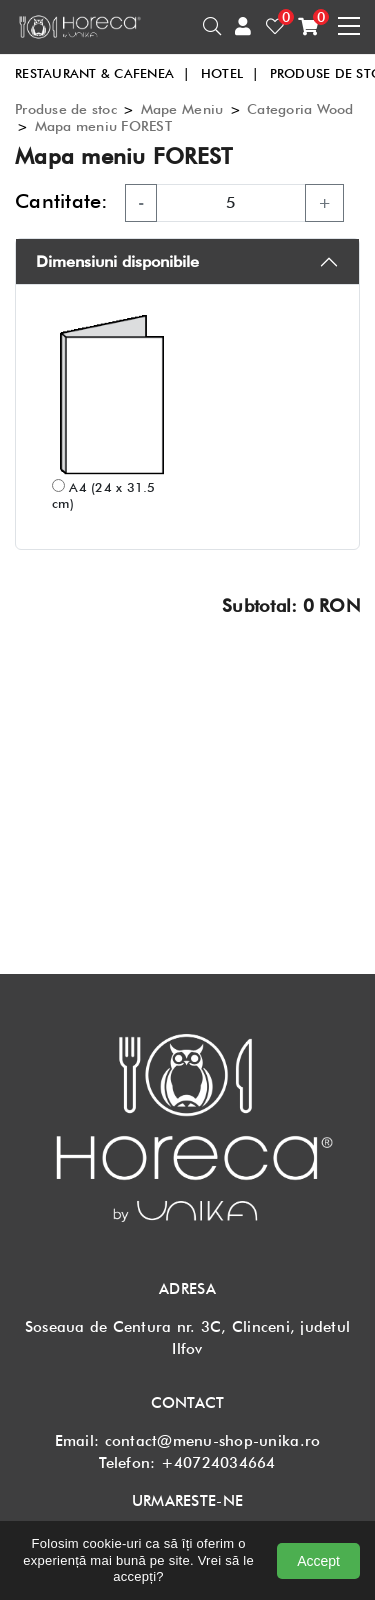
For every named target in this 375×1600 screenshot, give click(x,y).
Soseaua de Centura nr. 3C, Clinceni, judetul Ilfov (187, 1338)
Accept (318, 1561)
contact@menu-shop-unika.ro (213, 1441)
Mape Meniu (182, 109)
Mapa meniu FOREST (103, 126)
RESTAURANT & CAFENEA (103, 73)
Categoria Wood (300, 109)
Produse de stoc (66, 109)
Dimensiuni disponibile (117, 261)
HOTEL (230, 73)
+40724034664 (218, 1463)
